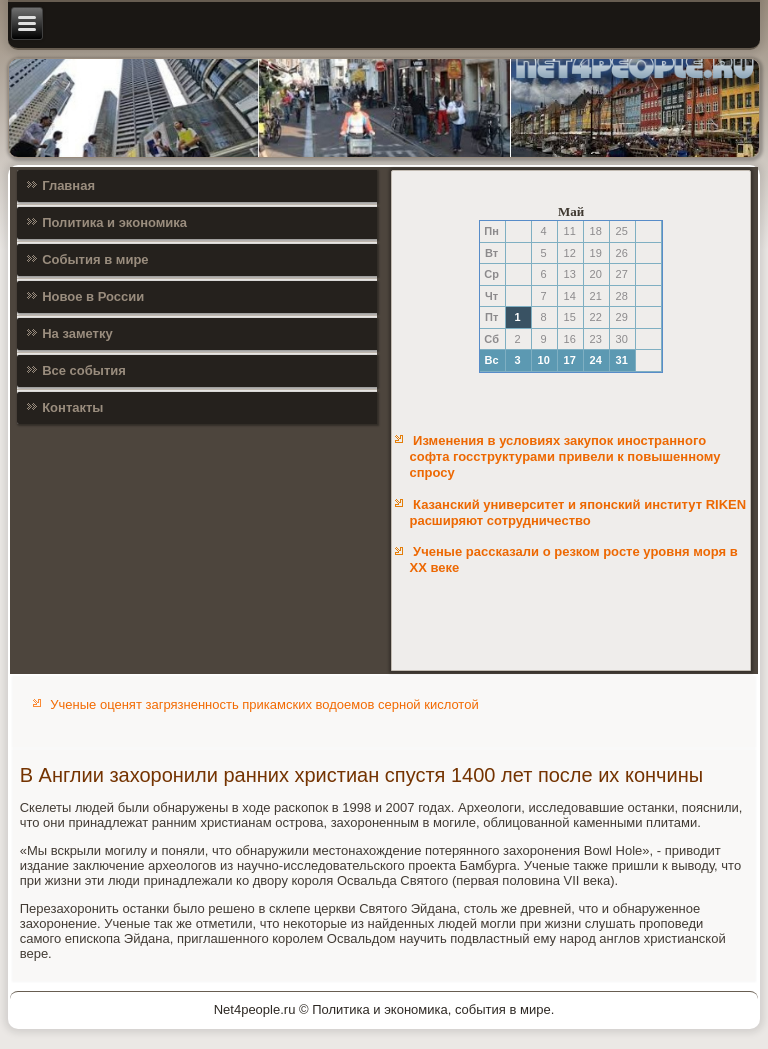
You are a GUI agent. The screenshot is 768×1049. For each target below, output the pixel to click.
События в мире (95, 259)
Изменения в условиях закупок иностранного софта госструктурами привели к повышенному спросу (564, 457)
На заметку (77, 333)
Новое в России (93, 296)
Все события (84, 370)
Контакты (72, 407)
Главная (68, 185)
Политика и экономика (114, 222)
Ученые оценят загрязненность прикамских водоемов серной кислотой (264, 704)
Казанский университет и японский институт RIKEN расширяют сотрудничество (577, 512)
